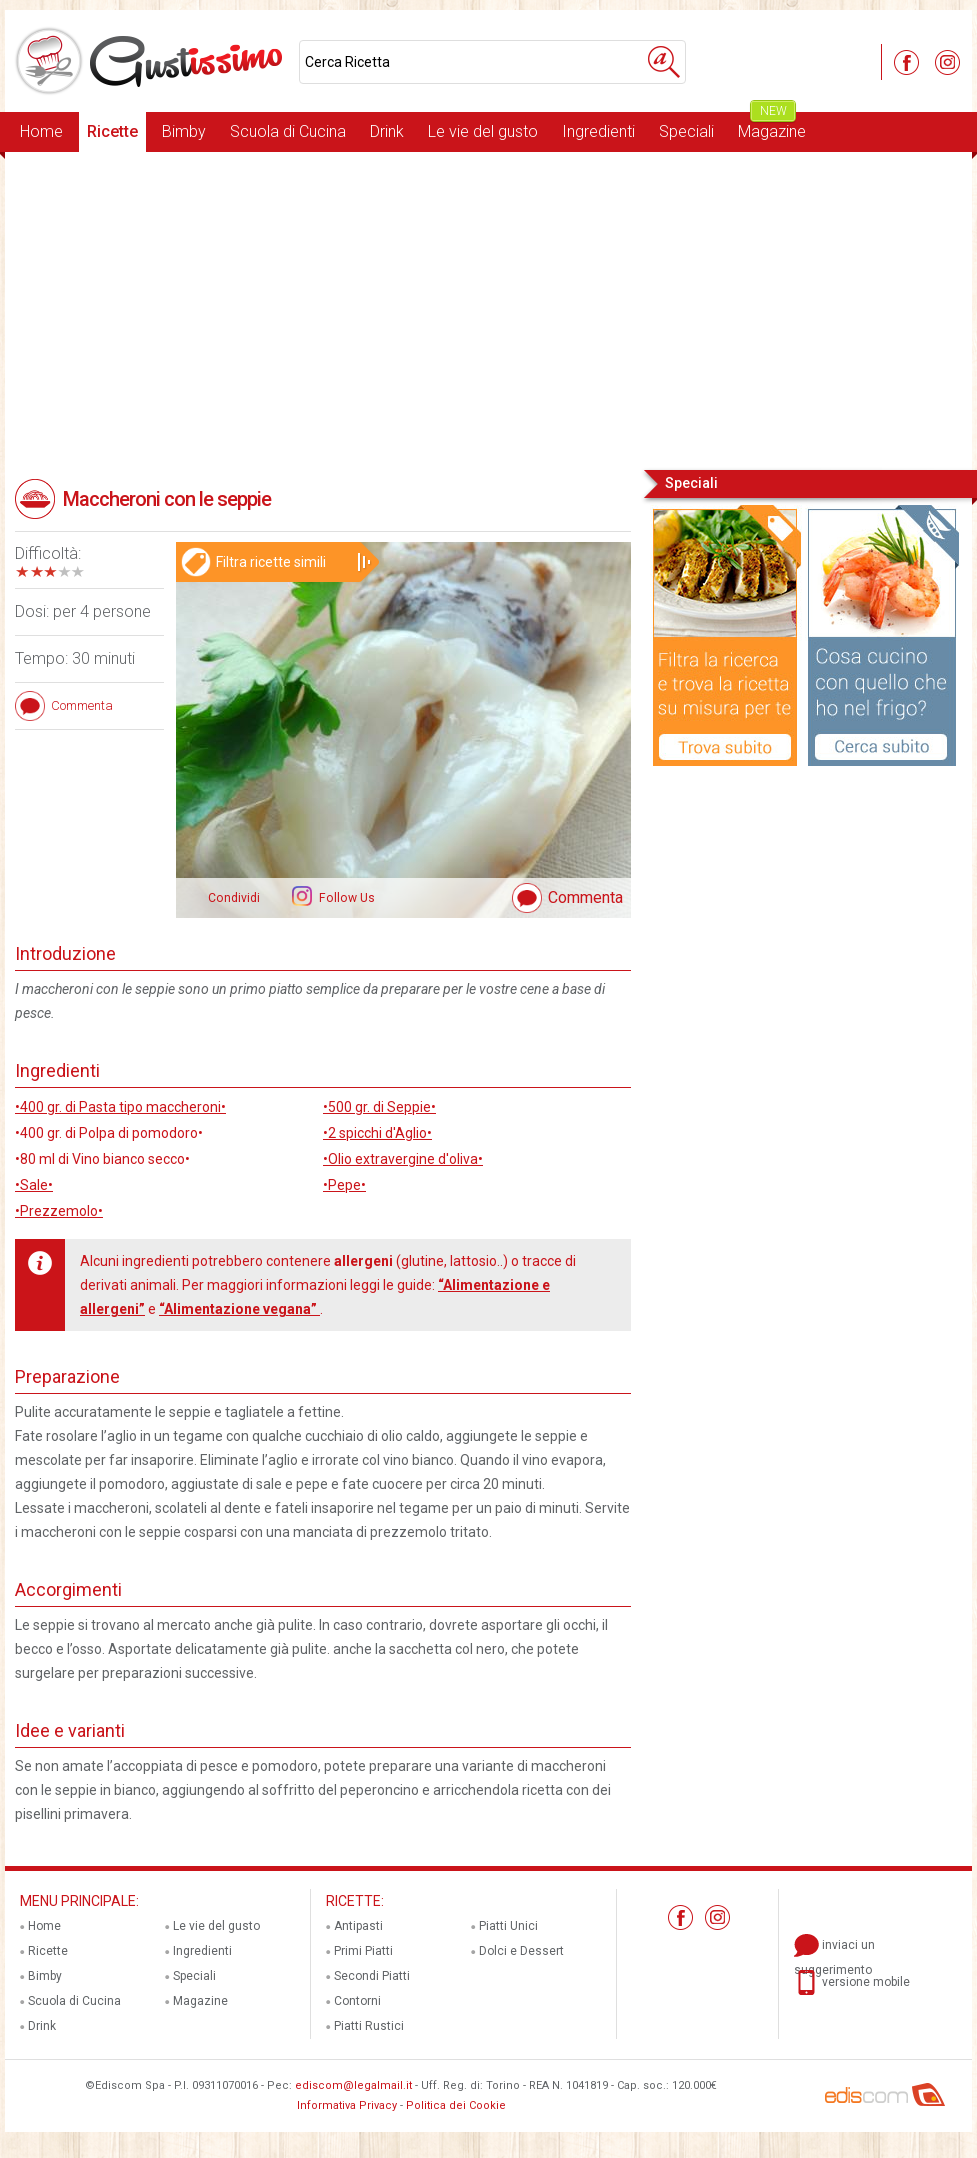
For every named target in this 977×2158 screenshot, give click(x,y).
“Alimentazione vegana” (239, 1309)
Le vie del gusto (483, 131)
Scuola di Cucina (288, 131)
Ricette (112, 131)
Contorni (357, 2001)
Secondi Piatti (372, 1976)
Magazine (772, 126)
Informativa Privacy (347, 2105)
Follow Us (345, 898)
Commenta (585, 897)
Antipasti (358, 1926)
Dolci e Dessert (521, 1951)
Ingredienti (598, 131)
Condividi (234, 898)
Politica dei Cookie (456, 2105)
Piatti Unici (508, 1926)
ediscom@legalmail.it (353, 2085)
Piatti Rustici (369, 2026)
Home (41, 131)
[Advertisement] (488, 309)
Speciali (686, 131)
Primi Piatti (363, 1951)
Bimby (184, 131)
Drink (387, 131)
